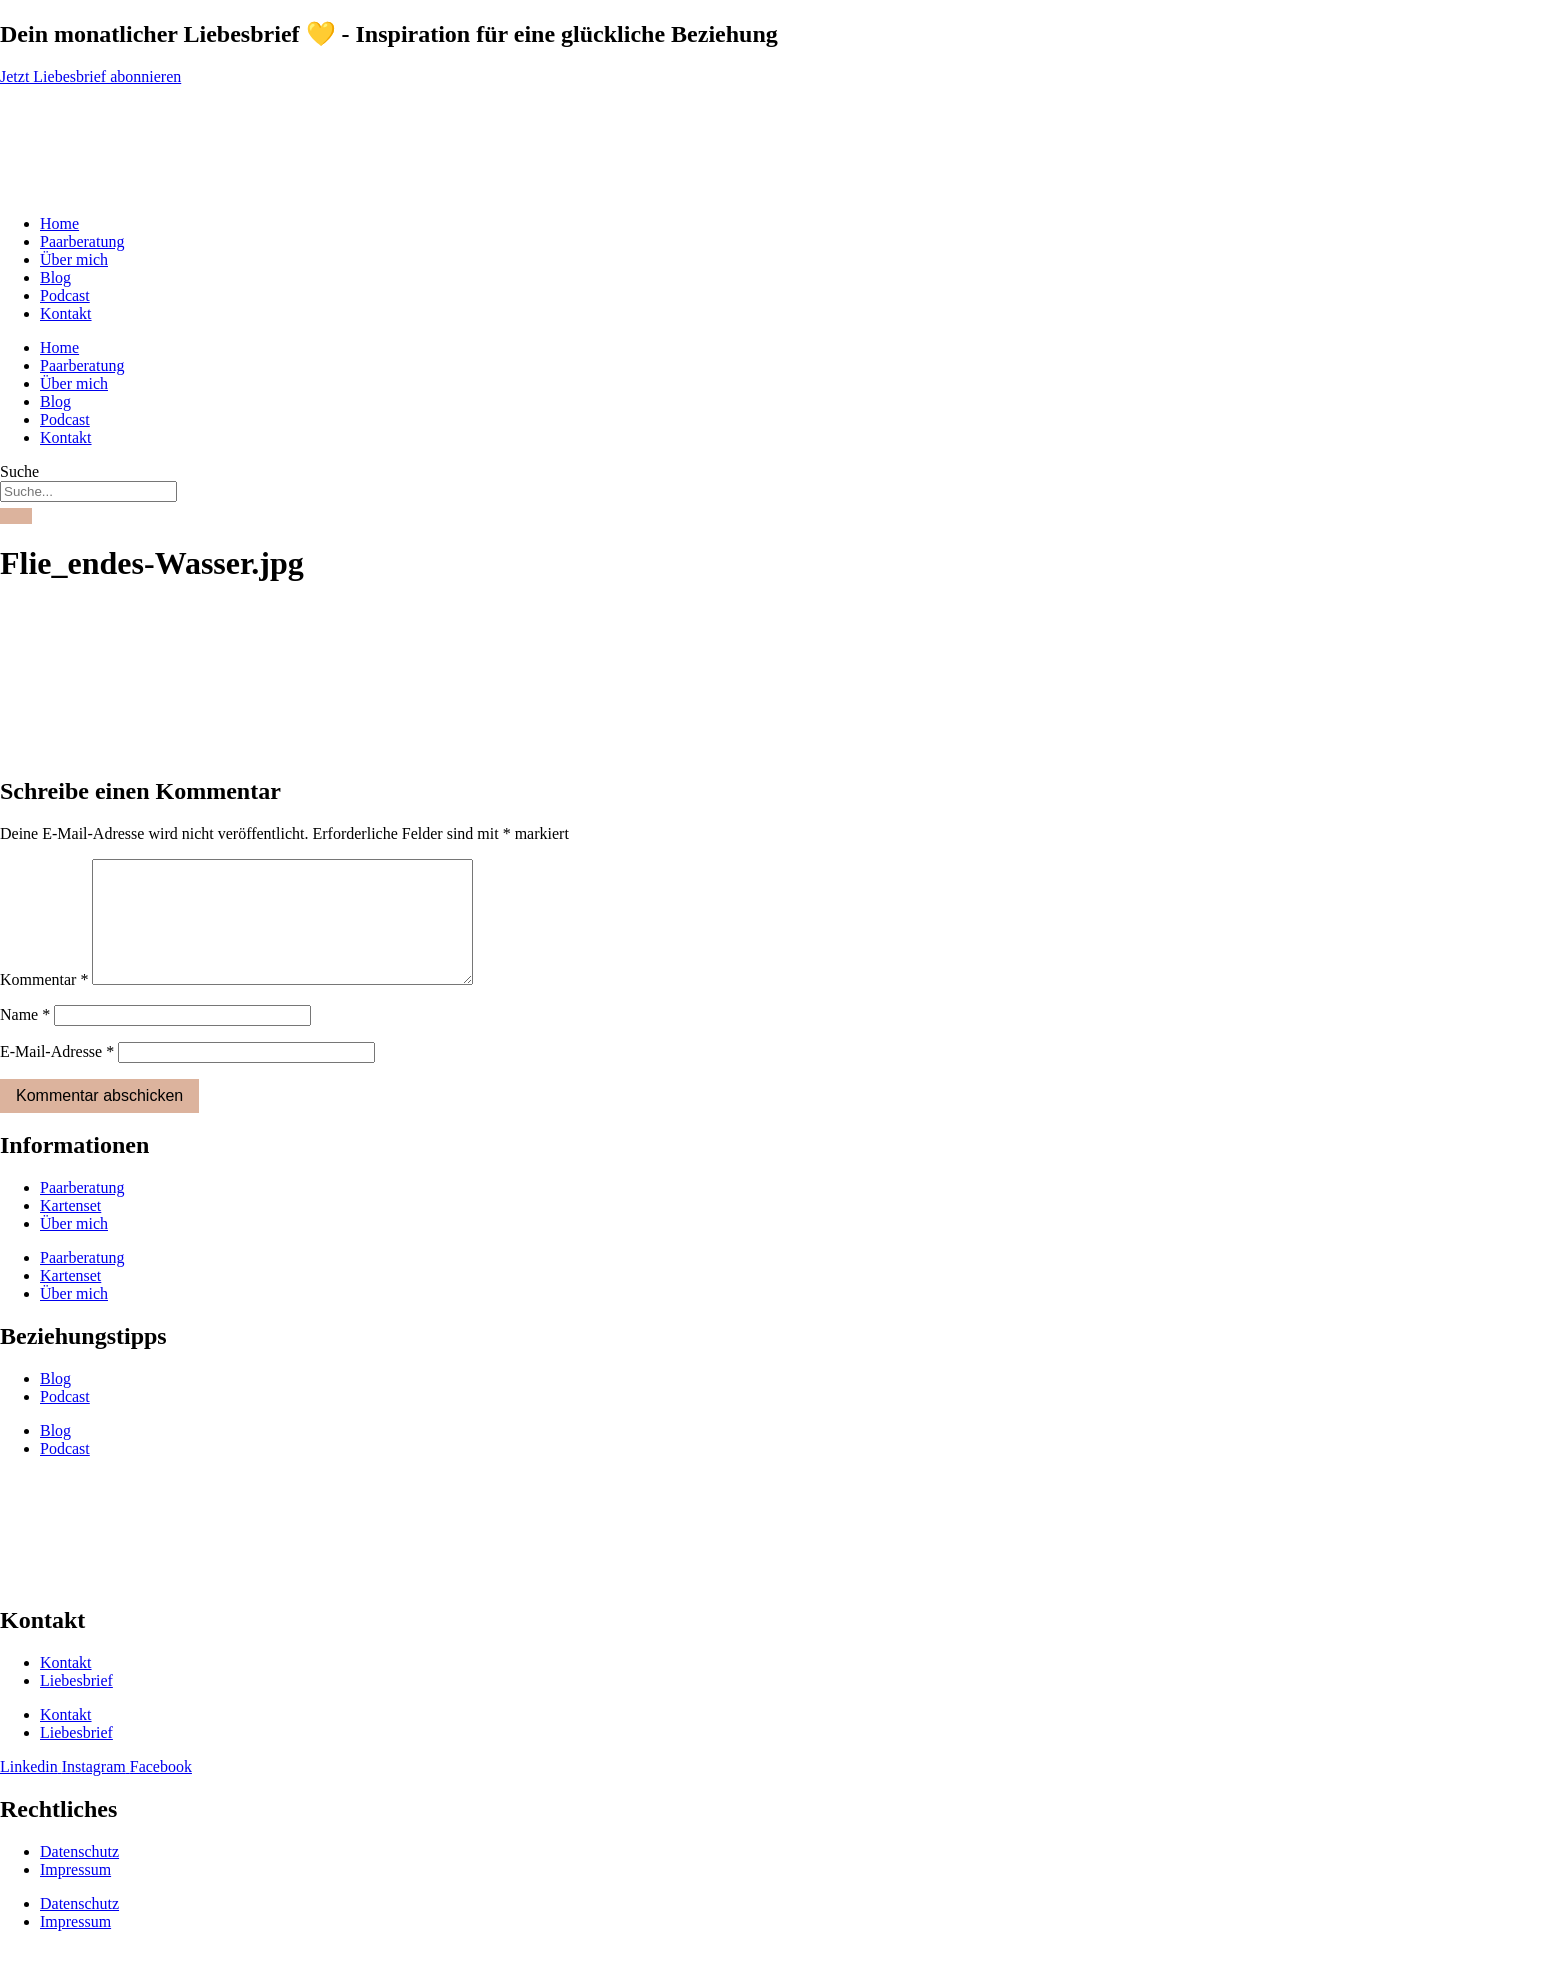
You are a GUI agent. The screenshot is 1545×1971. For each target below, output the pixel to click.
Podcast (65, 295)
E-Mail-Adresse (57, 1075)
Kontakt (66, 313)
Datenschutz (79, 1875)
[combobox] (88, 491)
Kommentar (44, 1003)
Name (25, 1038)
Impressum (75, 1893)
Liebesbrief (76, 1704)
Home (59, 223)
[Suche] (16, 516)
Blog (55, 277)
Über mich (74, 259)
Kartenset (70, 1229)
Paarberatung (82, 241)
